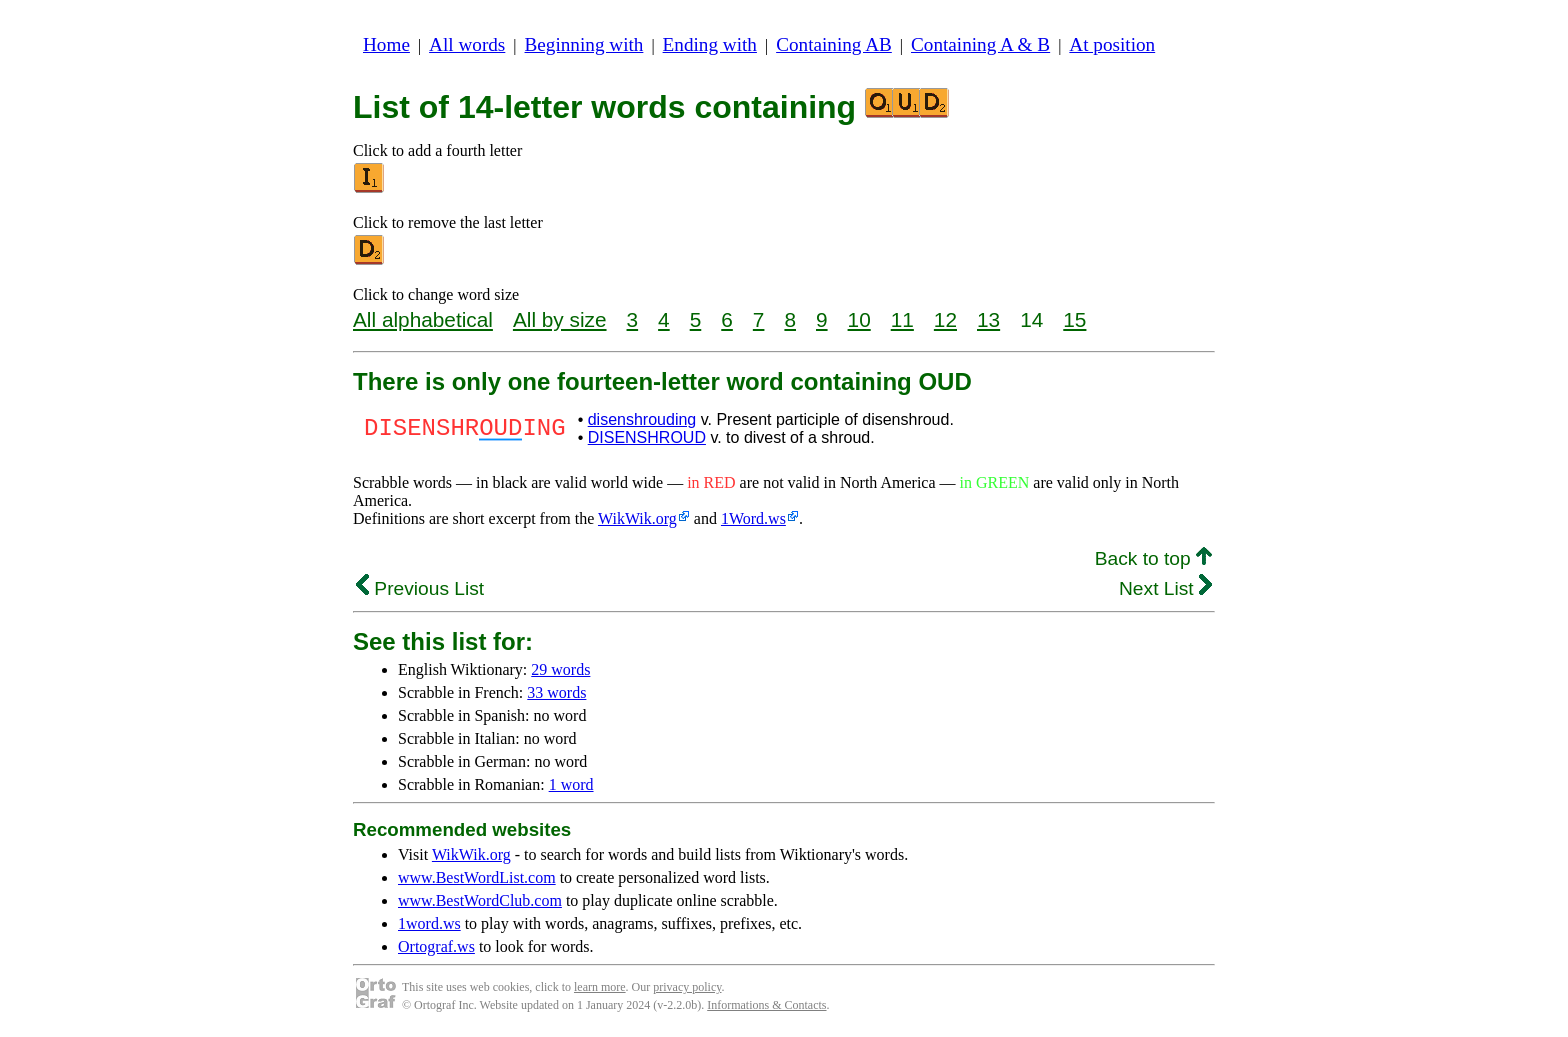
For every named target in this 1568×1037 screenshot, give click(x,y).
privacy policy (687, 987)
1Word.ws (753, 518)
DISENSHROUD (647, 437)
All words (467, 44)
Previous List (420, 588)
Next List (1165, 588)
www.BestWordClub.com (480, 900)
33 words (556, 692)
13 (988, 319)
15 (1074, 319)
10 (859, 319)
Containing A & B (980, 44)
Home (386, 44)
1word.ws (429, 923)
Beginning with (584, 44)
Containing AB (834, 44)
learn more (600, 987)
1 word (571, 784)
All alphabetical (423, 319)
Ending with (710, 44)
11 (902, 319)
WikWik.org (637, 518)
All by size (560, 319)
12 (945, 319)
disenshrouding (642, 419)
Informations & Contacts (766, 1005)
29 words (560, 669)
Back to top (1153, 558)
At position (1112, 44)
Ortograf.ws (436, 946)
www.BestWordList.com (477, 877)
